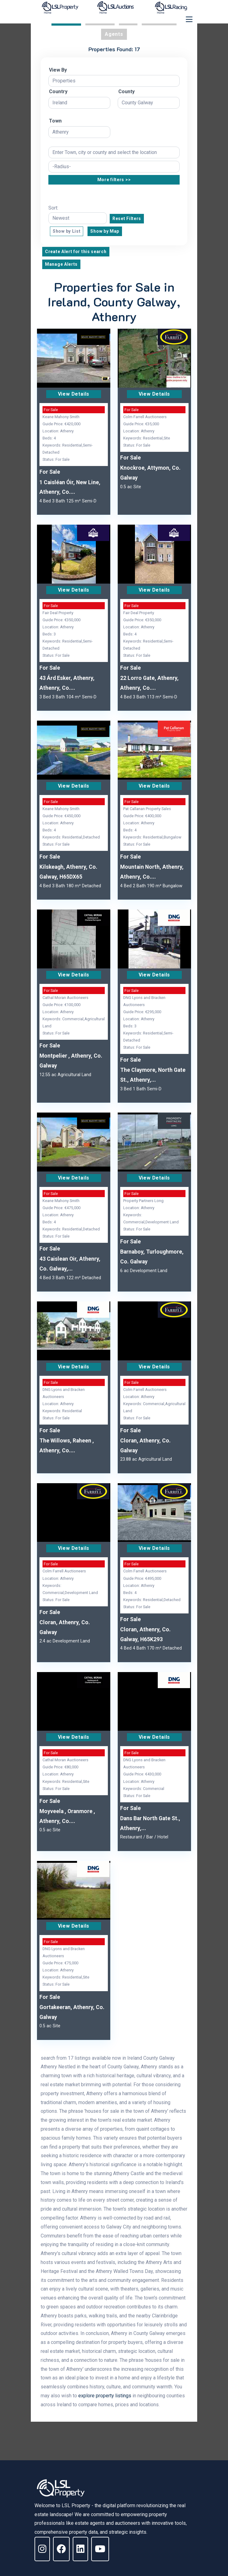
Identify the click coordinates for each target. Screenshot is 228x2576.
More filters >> (114, 179)
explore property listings (104, 2396)
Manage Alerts (61, 264)
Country (58, 91)
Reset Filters (126, 218)
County (126, 91)
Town (55, 121)
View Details (74, 394)
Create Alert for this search (76, 251)
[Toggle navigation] (189, 19)
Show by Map (104, 231)
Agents (114, 34)
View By (58, 70)
